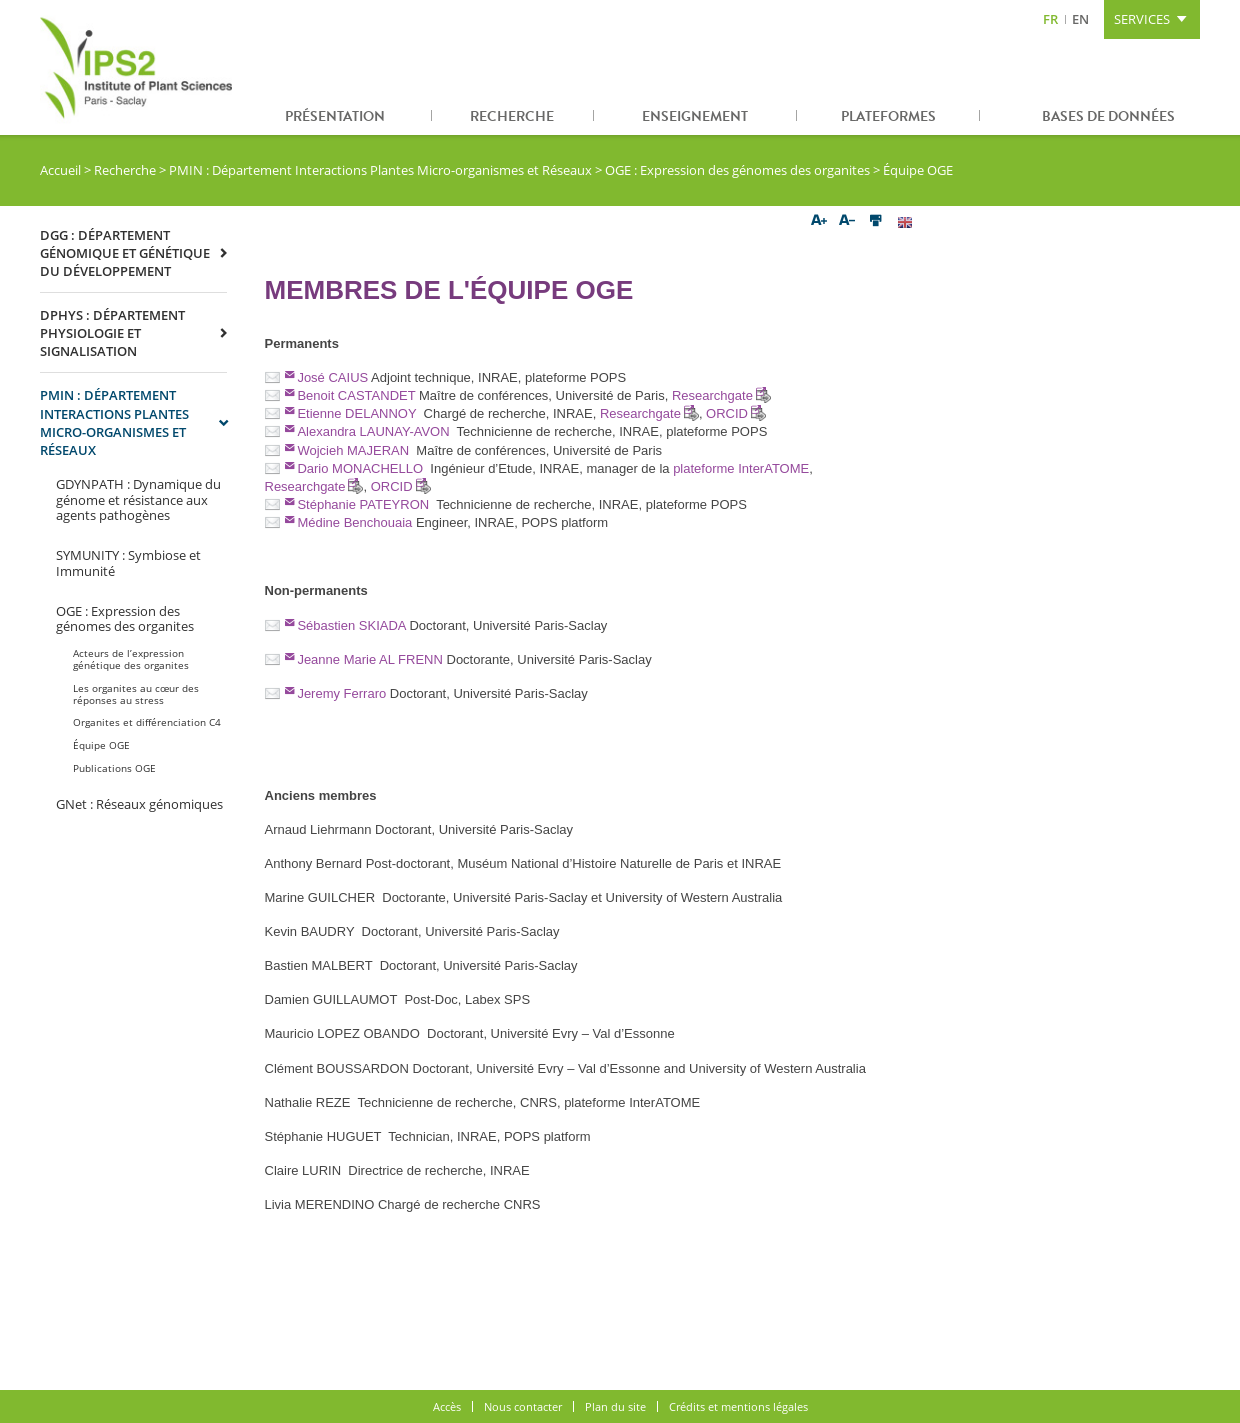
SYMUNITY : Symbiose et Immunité (128, 563)
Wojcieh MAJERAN (353, 450)
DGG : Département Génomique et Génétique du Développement (125, 253)
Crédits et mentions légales (738, 1406)
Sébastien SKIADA (351, 625)
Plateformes (888, 116)
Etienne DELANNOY (356, 413)
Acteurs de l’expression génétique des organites (131, 659)
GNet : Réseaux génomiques (139, 804)
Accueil (60, 170)
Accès (447, 1406)
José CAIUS (332, 377)
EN (1080, 19)
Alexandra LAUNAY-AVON (373, 431)
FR (1050, 19)
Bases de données (1108, 116)
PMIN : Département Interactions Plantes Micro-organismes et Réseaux (380, 170)
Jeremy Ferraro (341, 693)
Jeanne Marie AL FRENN (369, 659)
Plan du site (615, 1406)
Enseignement (695, 116)
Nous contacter (523, 1406)
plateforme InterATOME (741, 468)
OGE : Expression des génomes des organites (737, 170)
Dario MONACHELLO (360, 468)
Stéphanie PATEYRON (363, 504)
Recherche (512, 116)
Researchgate (712, 395)
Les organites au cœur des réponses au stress (136, 694)
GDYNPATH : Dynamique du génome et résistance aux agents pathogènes (138, 499)
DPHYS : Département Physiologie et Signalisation (112, 333)
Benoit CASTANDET (356, 395)
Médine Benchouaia (354, 522)
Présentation (335, 116)
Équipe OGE (101, 745)
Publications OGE (114, 768)
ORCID (727, 413)
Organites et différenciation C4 (147, 722)
